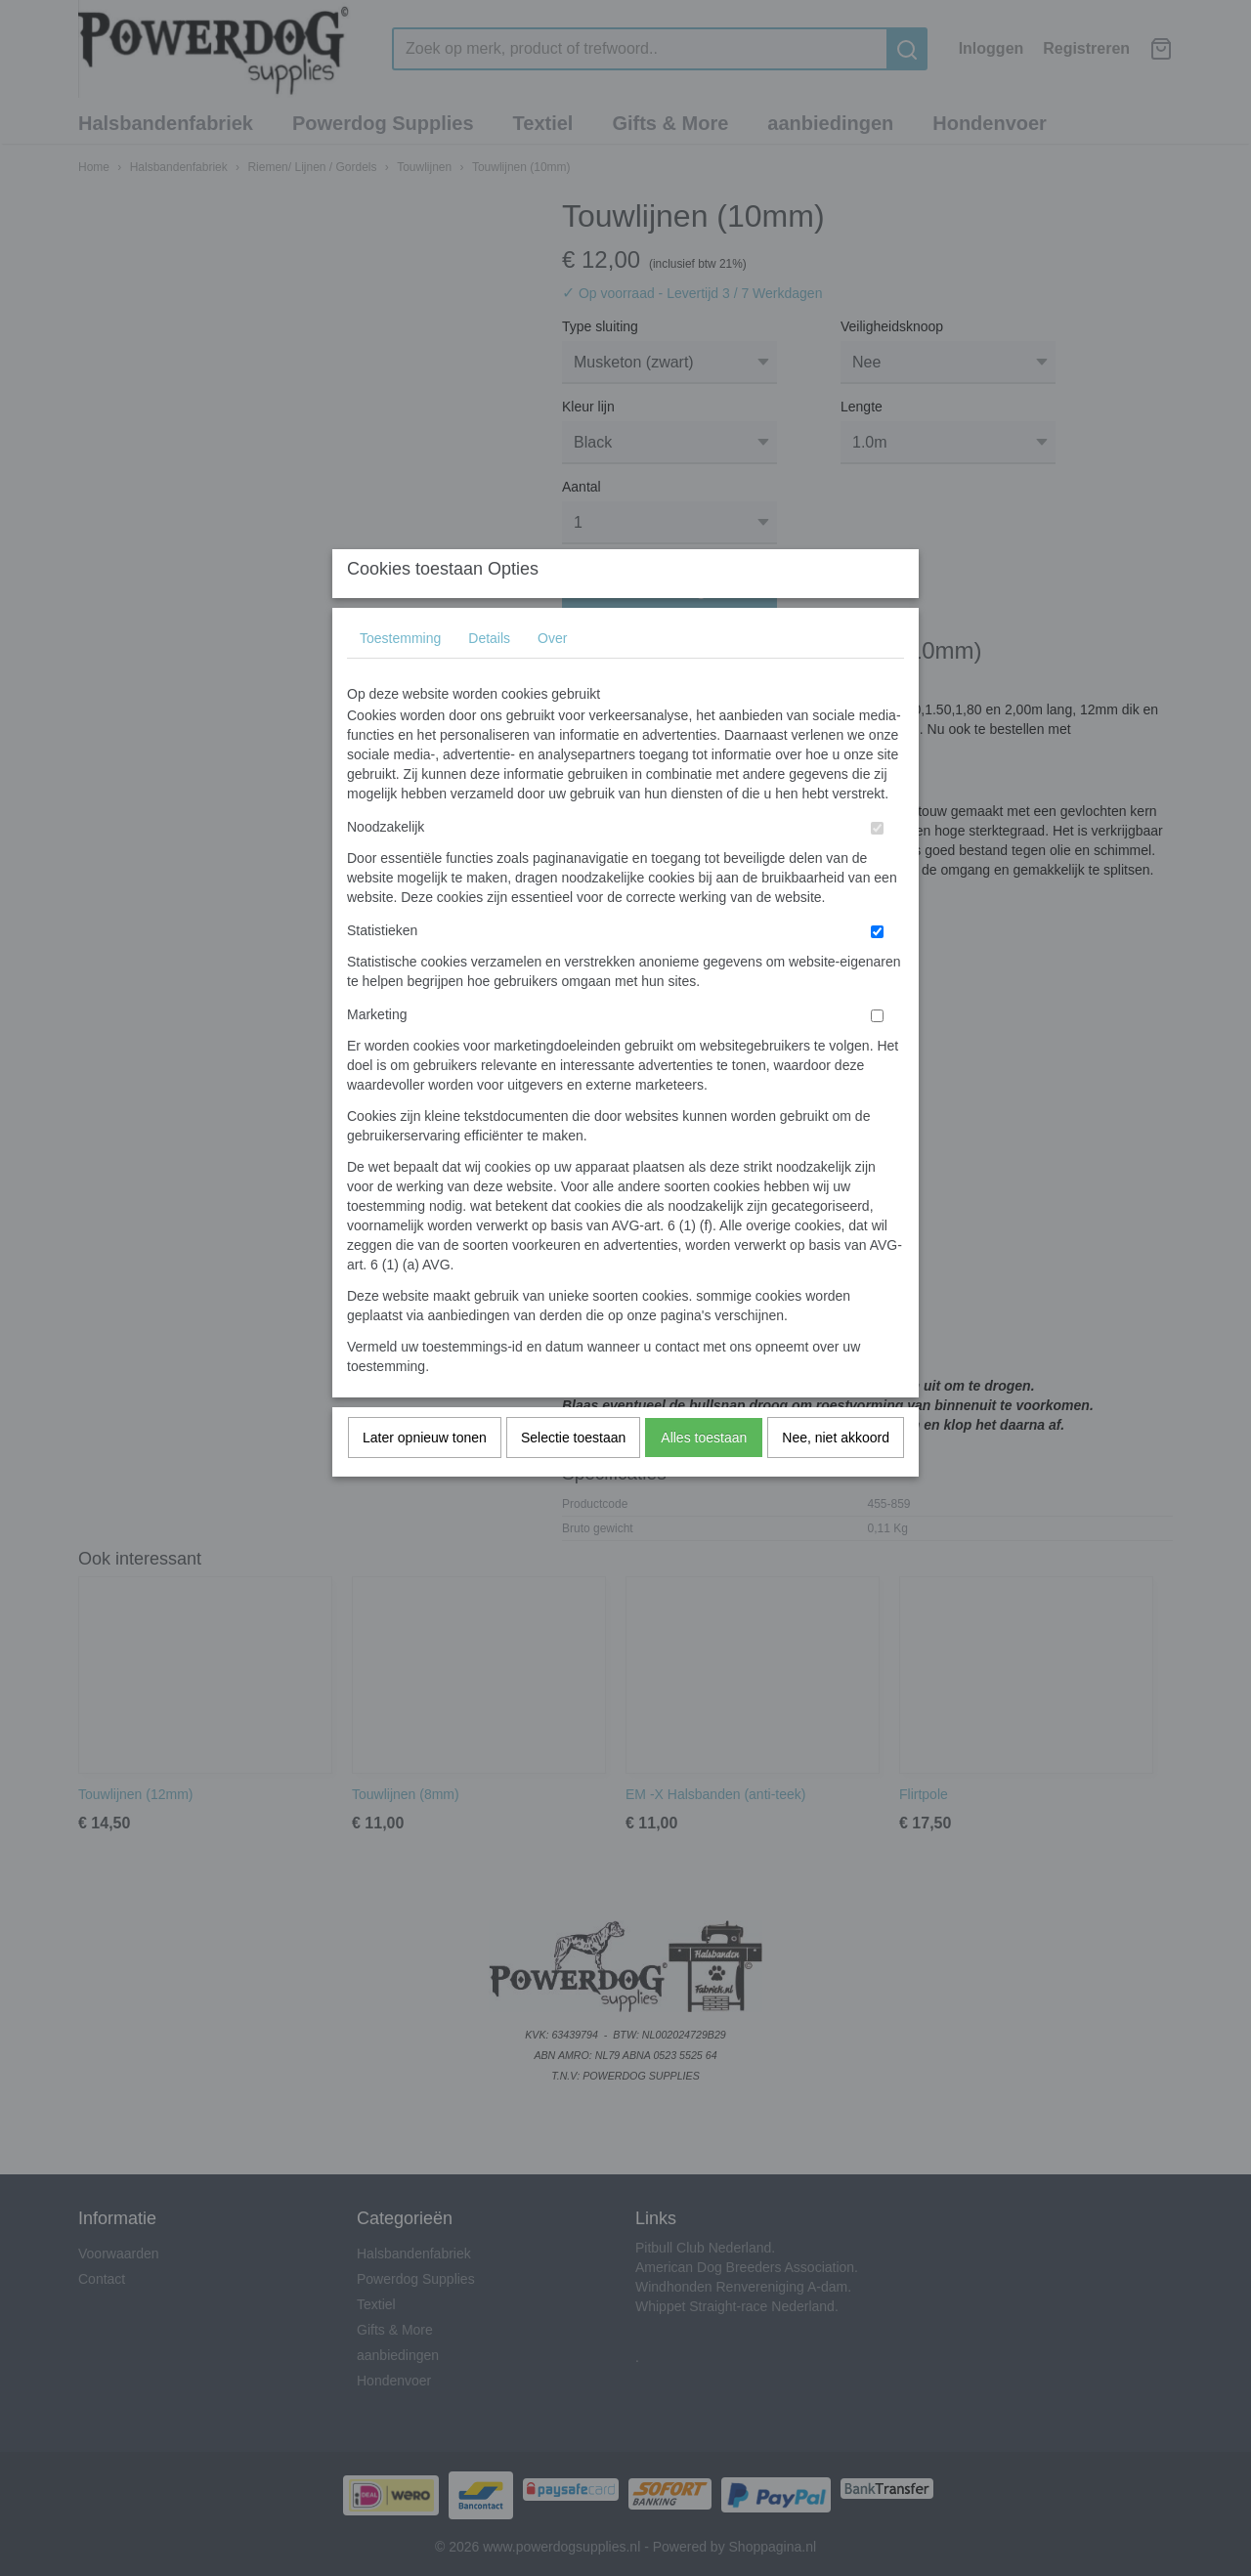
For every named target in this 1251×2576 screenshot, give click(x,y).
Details (489, 677)
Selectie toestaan (573, 1476)
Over (552, 677)
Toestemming (400, 677)
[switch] (877, 867)
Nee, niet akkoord (835, 1476)
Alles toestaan (704, 1476)
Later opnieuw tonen (425, 1476)
